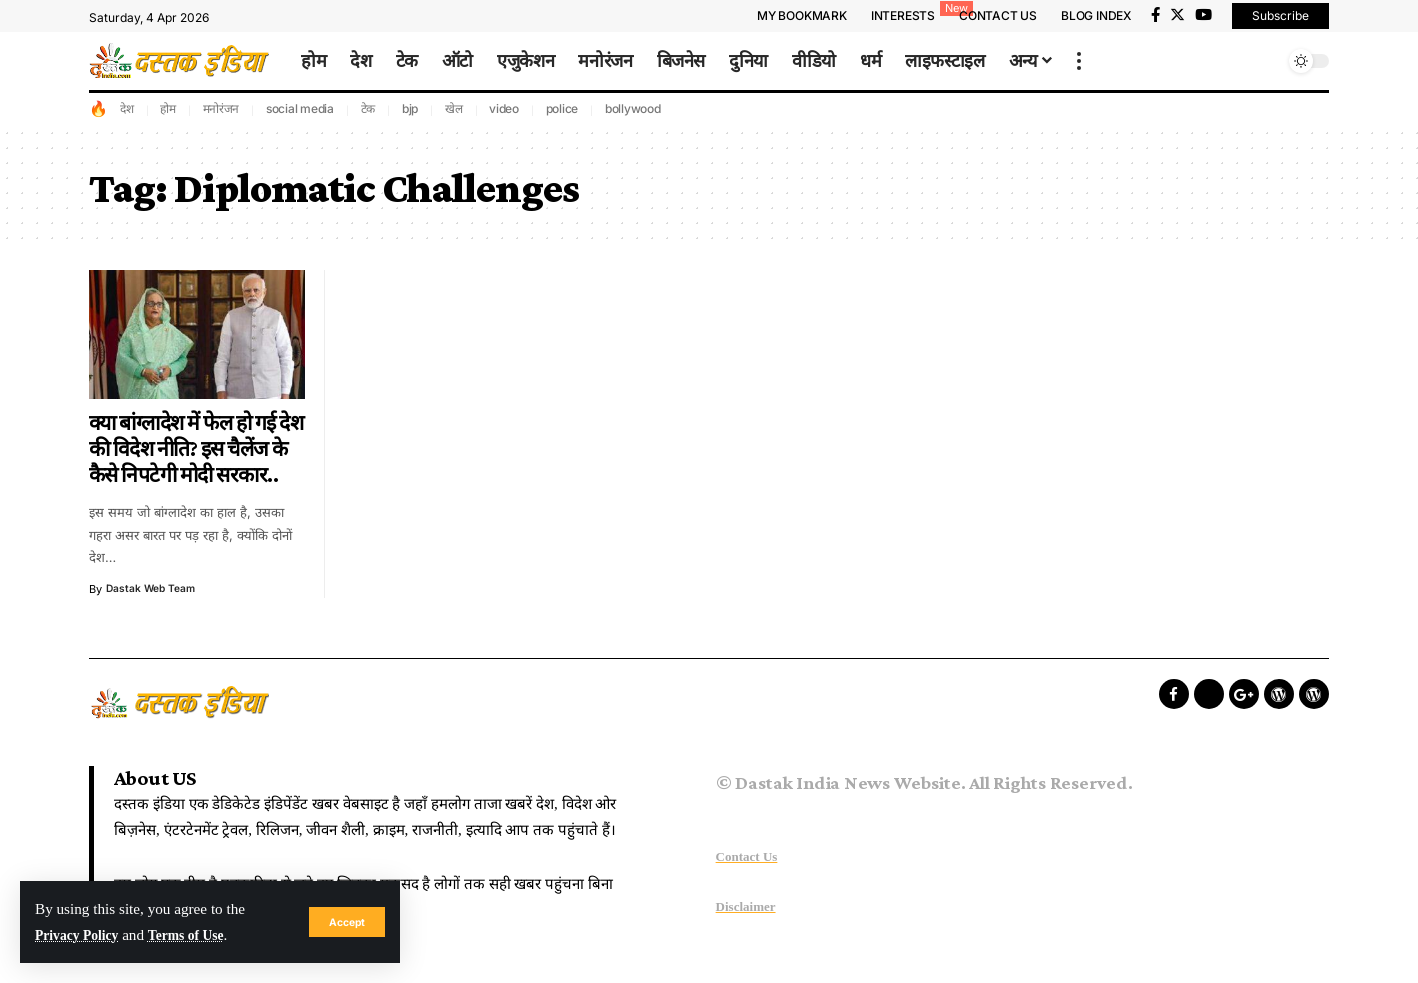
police (562, 108)
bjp (410, 108)
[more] (1079, 61)
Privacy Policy (81, 934)
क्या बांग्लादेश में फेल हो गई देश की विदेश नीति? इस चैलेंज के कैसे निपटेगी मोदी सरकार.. (196, 449)
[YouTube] (1203, 15)
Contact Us (747, 856)
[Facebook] (1155, 15)
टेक (368, 108)
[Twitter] (1177, 15)
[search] (1264, 61)
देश (127, 108)
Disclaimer (746, 906)
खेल (454, 108)
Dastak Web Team (153, 589)
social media (300, 108)
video (504, 108)
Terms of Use (200, 934)
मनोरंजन (221, 108)
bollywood (633, 108)
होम (168, 108)
